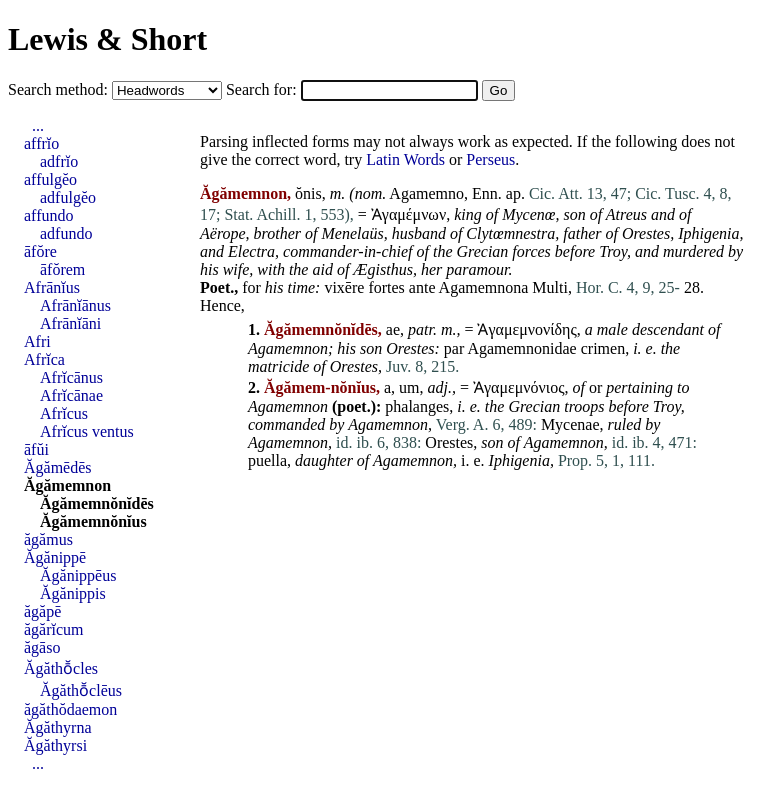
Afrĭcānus (71, 377)
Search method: (60, 89)
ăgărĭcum (54, 629)
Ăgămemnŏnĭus (93, 521)
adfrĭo (59, 161)
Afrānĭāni (70, 323)
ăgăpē (42, 611)
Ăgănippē (55, 557)
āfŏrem (62, 269)
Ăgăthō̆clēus (81, 690)
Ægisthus (383, 269)
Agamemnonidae (521, 348)
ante (422, 287)
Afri (37, 341)
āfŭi (36, 449)
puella (267, 460)
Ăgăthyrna (58, 727)
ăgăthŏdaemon (70, 709)
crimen (603, 348)
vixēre (344, 287)
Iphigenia (708, 233)
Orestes (646, 233)
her (431, 269)
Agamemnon (288, 348)
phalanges (417, 406)
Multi (550, 287)
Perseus (490, 159)
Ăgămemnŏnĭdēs (97, 503)
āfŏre (40, 251)
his (209, 269)
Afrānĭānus (75, 305)
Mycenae (570, 424)
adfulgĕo (68, 197)
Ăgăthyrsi (55, 745)
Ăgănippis (73, 593)
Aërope (223, 233)
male (612, 329)
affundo (48, 215)
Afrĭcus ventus (87, 431)
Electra (251, 251)
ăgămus (48, 539)
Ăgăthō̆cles (61, 668)
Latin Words (405, 159)
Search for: (263, 89)
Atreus (626, 214)
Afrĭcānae (71, 395)
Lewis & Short (107, 39)
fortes (386, 287)
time (302, 287)
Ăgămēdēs (58, 467)
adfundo (66, 233)
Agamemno (426, 193)
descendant (668, 329)
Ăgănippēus (78, 575)
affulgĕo (50, 179)
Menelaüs (352, 233)
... (38, 125)
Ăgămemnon (67, 485)
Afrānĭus (52, 287)
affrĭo (41, 143)
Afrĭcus (64, 413)
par (454, 348)
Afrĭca (44, 359)
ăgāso (42, 647)
